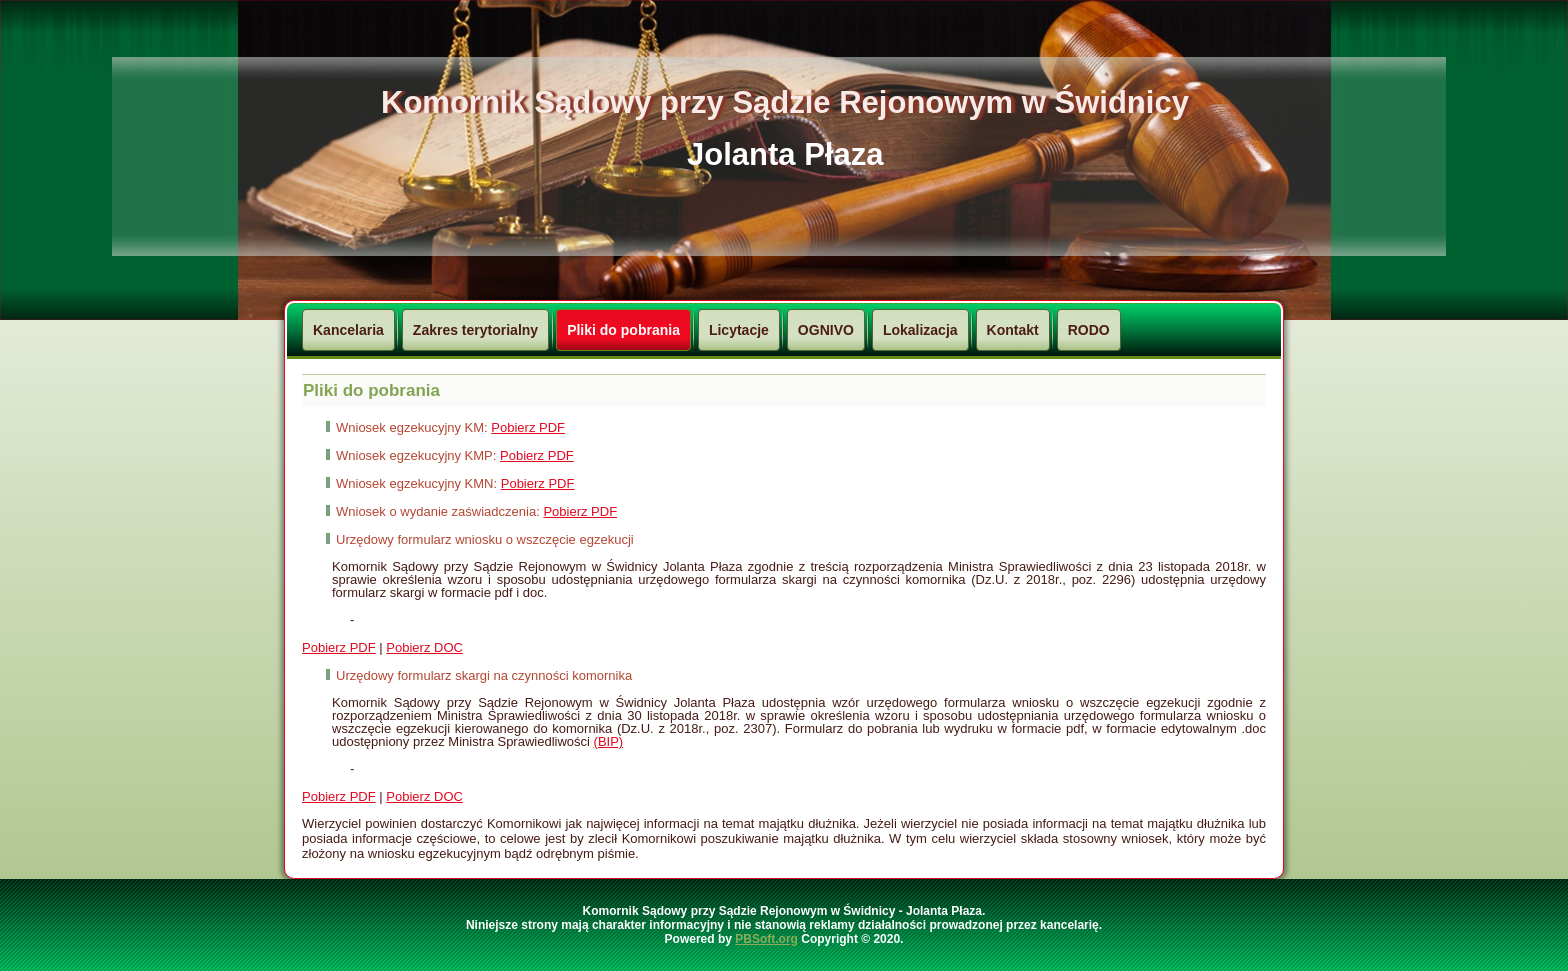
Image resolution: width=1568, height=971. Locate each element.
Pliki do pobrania (623, 330)
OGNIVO (826, 330)
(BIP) (609, 741)
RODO (1089, 330)
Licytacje (739, 330)
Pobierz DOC (424, 647)
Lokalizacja (920, 330)
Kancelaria (348, 330)
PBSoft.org (766, 939)
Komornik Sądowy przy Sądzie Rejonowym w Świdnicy (785, 102)
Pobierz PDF (528, 427)
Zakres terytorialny (475, 330)
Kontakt (1013, 330)
